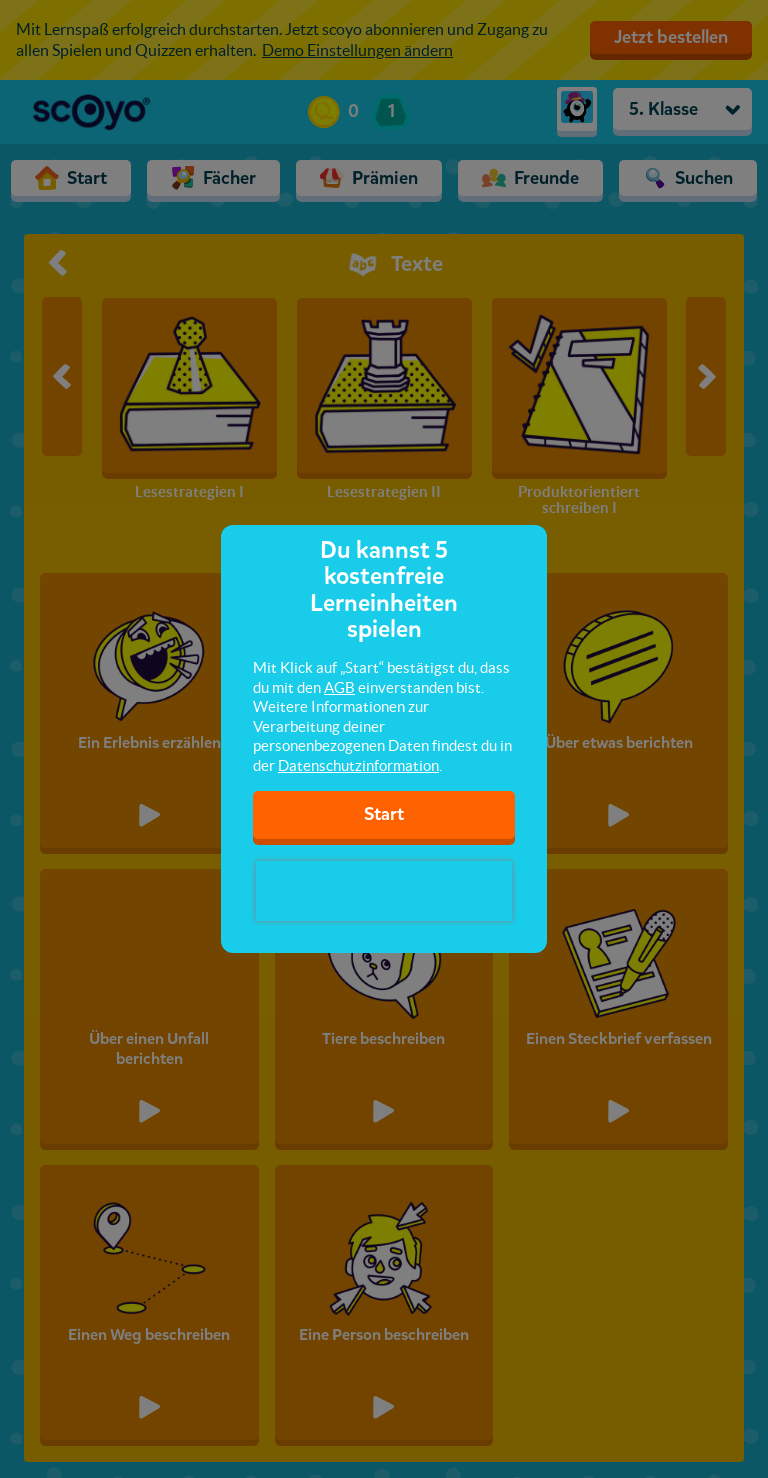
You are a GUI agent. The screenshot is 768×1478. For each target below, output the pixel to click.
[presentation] (384, 891)
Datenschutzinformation (358, 765)
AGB (339, 687)
